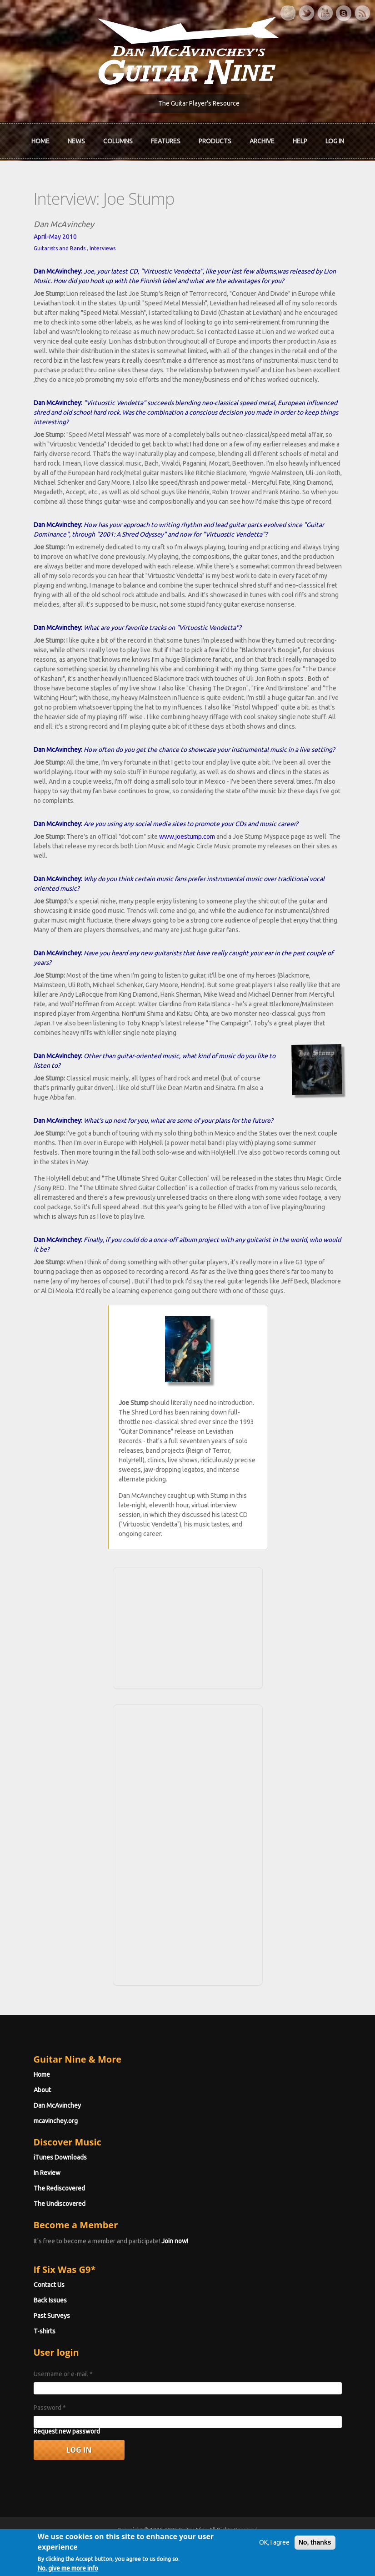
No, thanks (315, 2551)
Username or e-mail (63, 2374)
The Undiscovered (59, 2203)
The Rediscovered (59, 2188)
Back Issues (50, 2300)
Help (300, 141)
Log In (334, 141)
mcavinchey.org (56, 2121)
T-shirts (44, 2331)
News (76, 141)
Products (215, 141)
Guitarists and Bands (59, 248)
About (42, 2090)
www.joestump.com (187, 836)
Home (40, 141)
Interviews (102, 248)
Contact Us (49, 2284)
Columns (118, 141)
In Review (47, 2172)
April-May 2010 (55, 236)
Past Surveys (52, 2315)
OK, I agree (274, 2551)
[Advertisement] (188, 1627)
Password (50, 2407)
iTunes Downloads (60, 2157)
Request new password (67, 2431)
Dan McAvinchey (57, 2105)
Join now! (174, 2241)
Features (165, 141)
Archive (262, 141)
